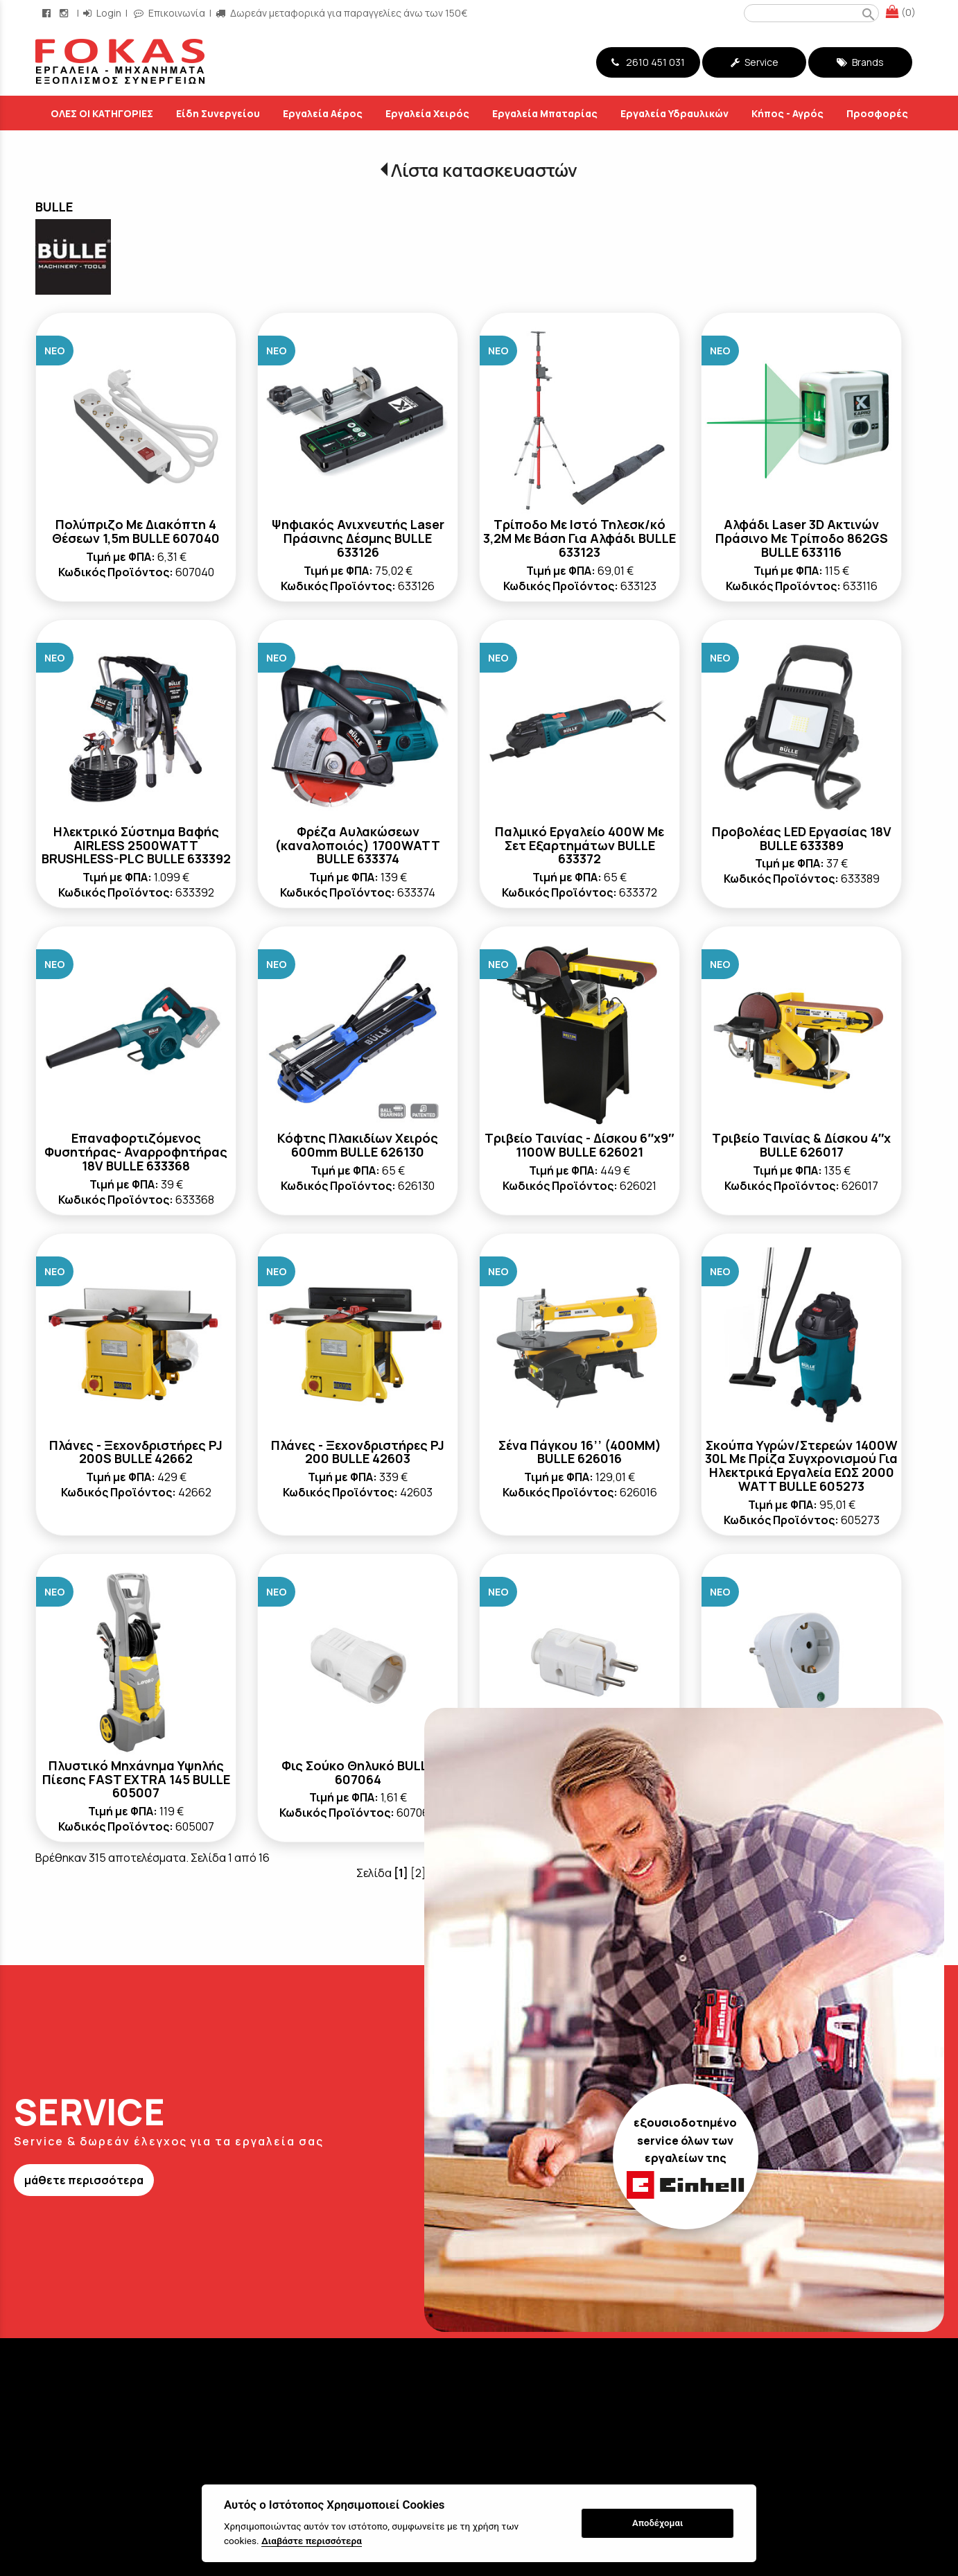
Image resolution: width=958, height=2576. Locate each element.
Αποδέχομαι (657, 2523)
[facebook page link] (47, 12)
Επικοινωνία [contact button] (169, 12)
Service (754, 62)
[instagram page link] (65, 12)
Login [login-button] (102, 12)
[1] (401, 1873)
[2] (418, 1873)
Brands (860, 62)
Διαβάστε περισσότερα (311, 2540)
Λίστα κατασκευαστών (484, 170)
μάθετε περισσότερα (83, 2180)
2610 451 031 (648, 62)
